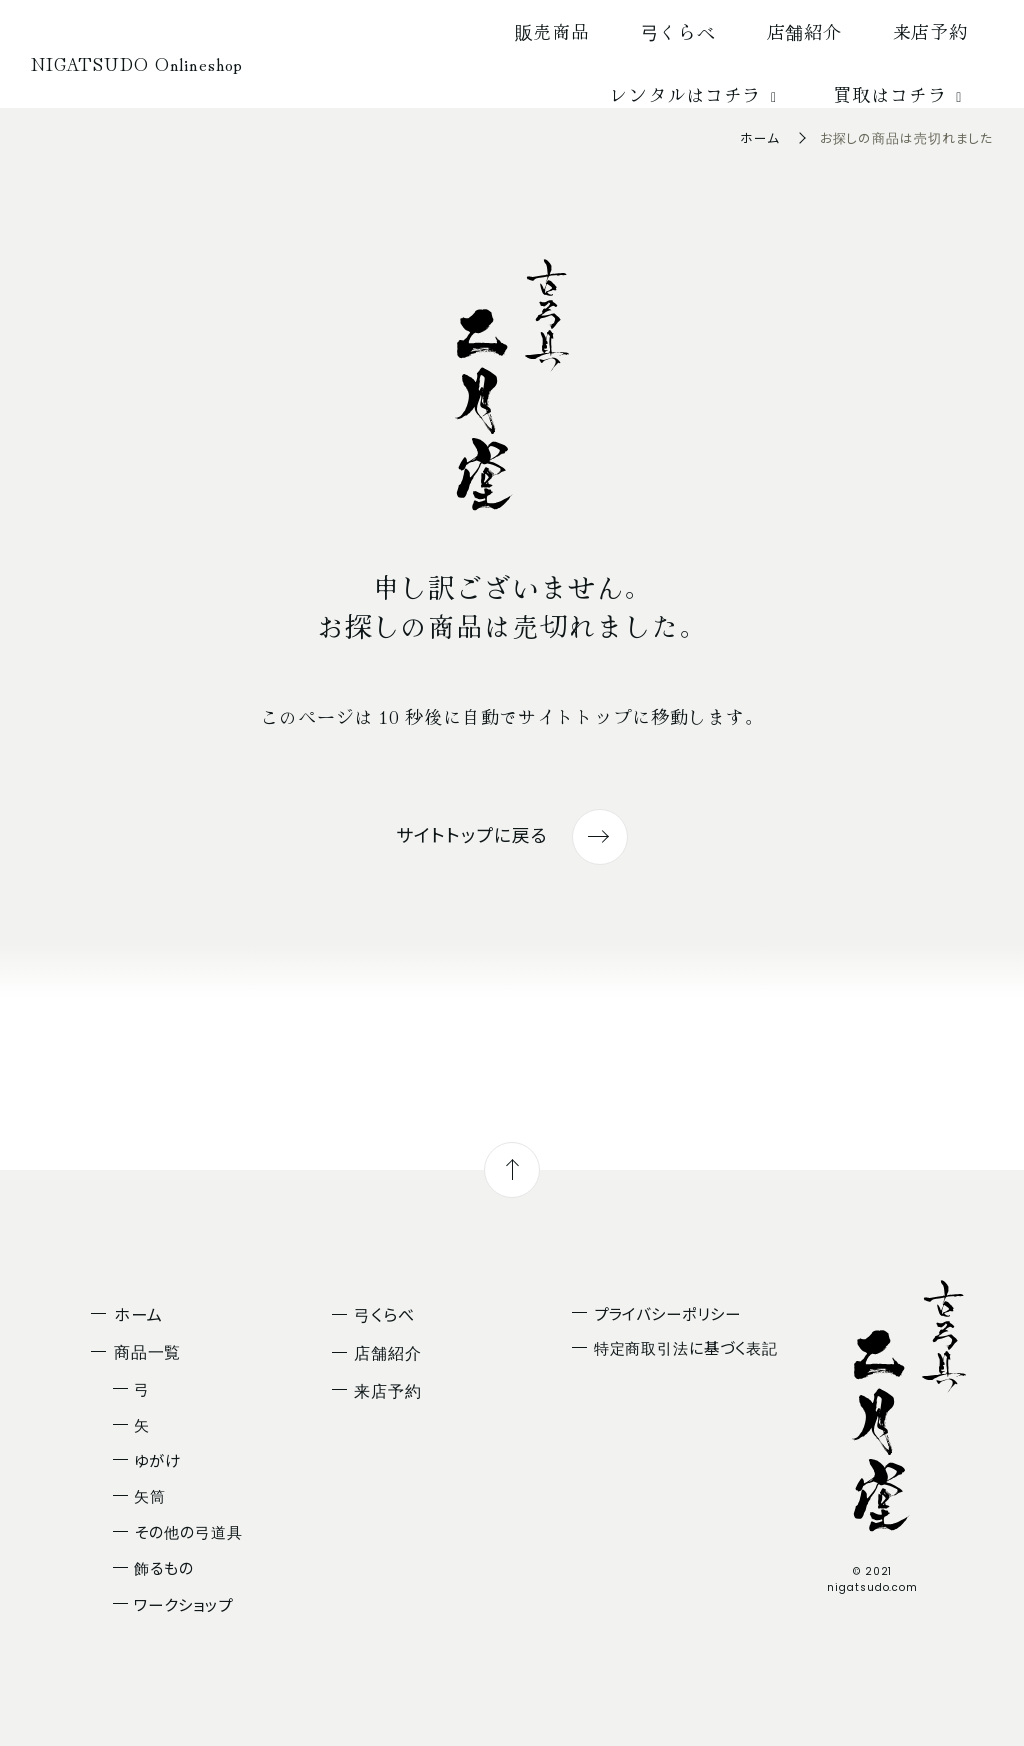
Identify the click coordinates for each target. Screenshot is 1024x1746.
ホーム (760, 137)
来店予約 (931, 31)
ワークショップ (183, 1604)
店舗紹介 (805, 31)
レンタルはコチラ (696, 94)
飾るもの (164, 1567)
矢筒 (150, 1495)
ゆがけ (157, 1460)
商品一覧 (148, 1351)
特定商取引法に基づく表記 (686, 1347)
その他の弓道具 (188, 1531)
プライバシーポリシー (667, 1313)
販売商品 (553, 31)
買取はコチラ (900, 94)
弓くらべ (679, 31)
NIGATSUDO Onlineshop (137, 63)
